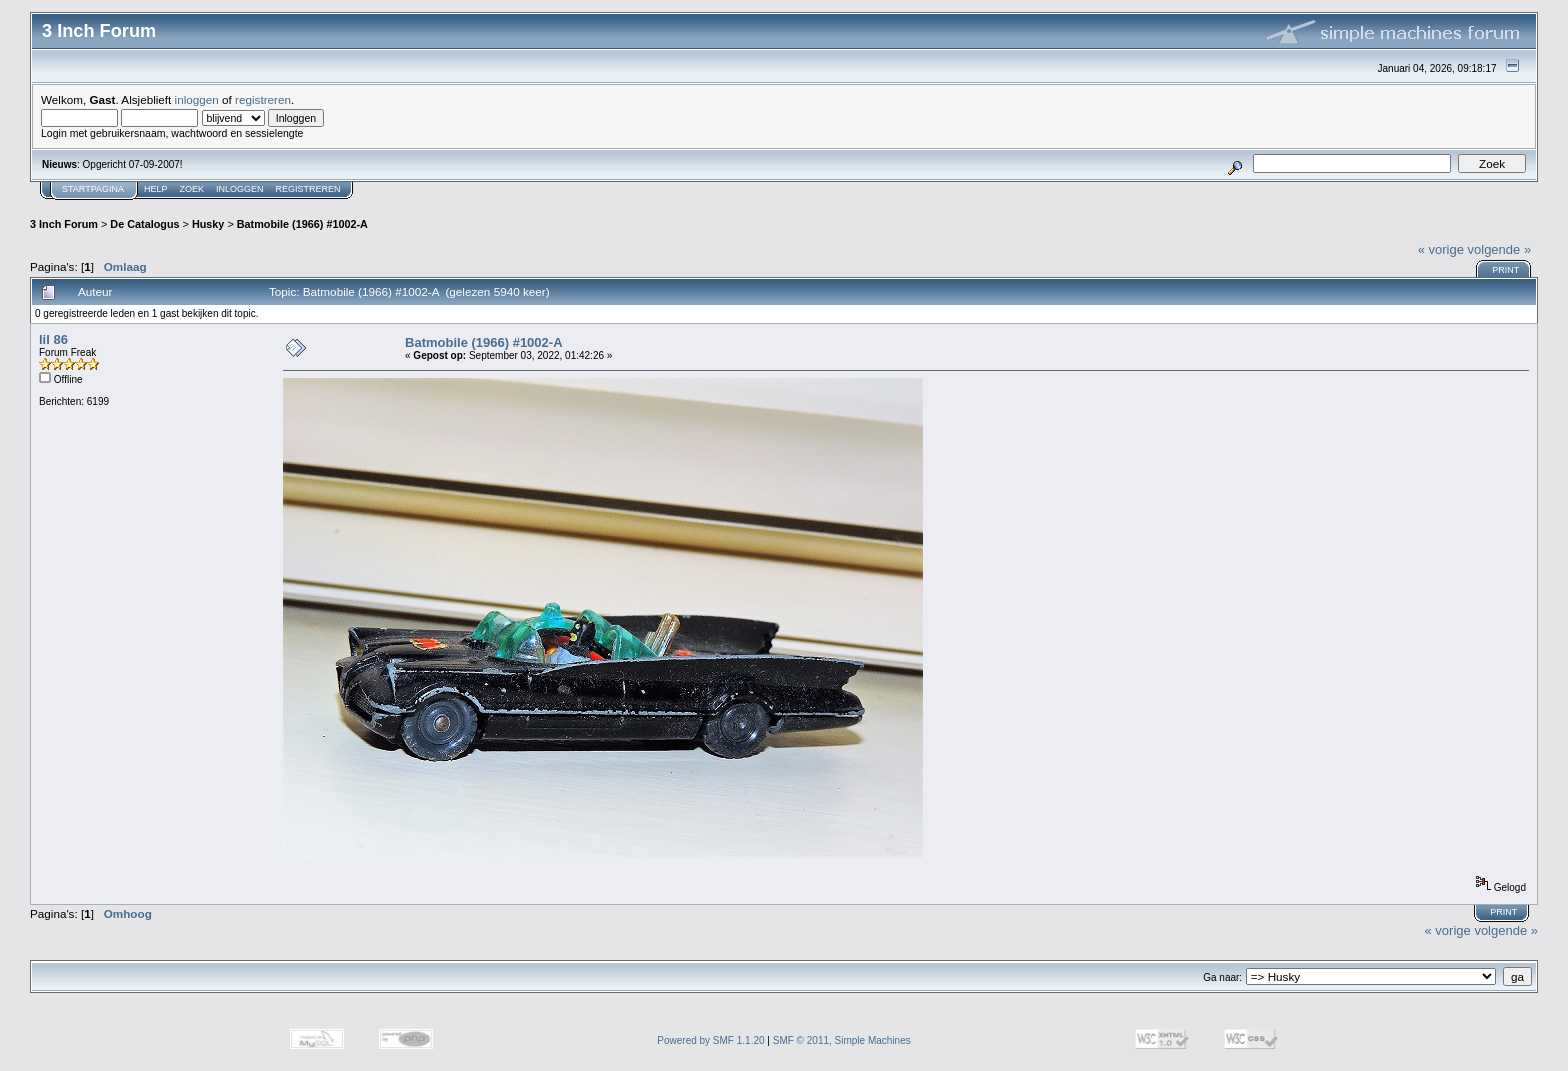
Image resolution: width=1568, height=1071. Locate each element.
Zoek (192, 189)
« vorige (1441, 249)
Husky (208, 224)
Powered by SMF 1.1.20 (710, 1040)
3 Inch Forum (64, 224)
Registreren (308, 189)
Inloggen (240, 189)
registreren (263, 99)
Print (1505, 270)
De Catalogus (144, 224)
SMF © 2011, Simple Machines (842, 1040)
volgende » (1500, 249)
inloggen (197, 99)
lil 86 (53, 339)
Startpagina (93, 189)
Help (156, 189)
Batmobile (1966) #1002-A (302, 224)
